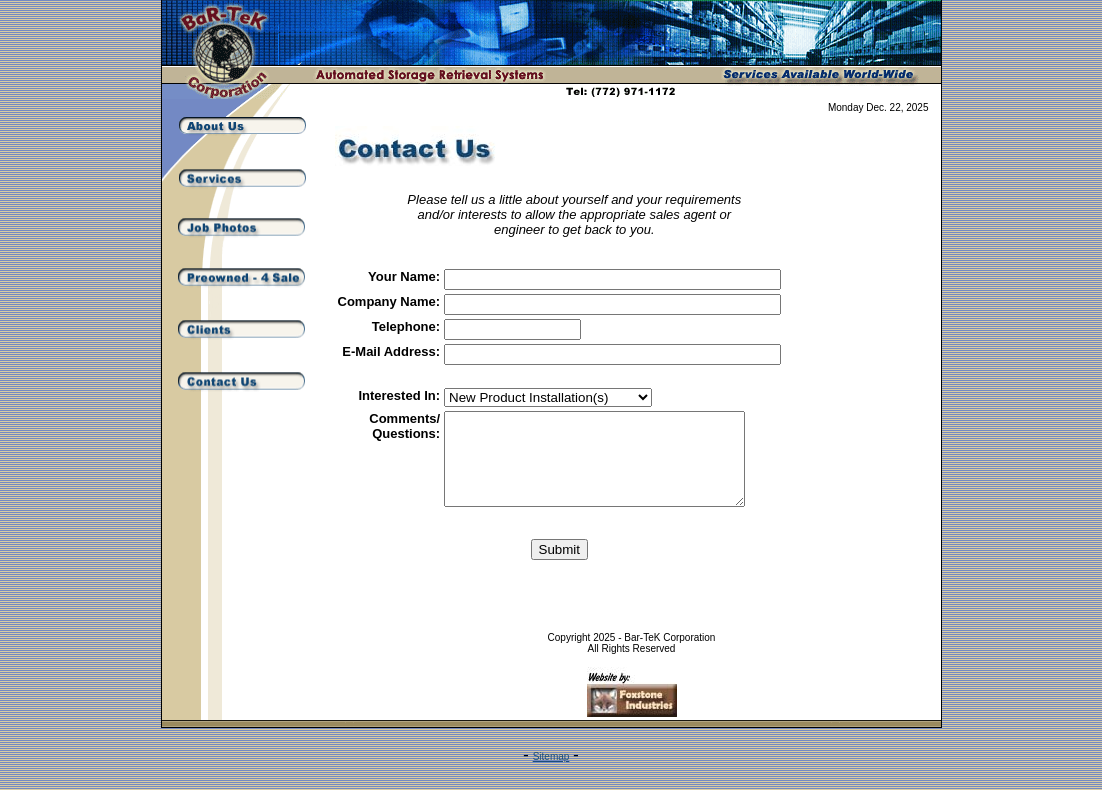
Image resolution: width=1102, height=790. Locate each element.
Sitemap (551, 774)
